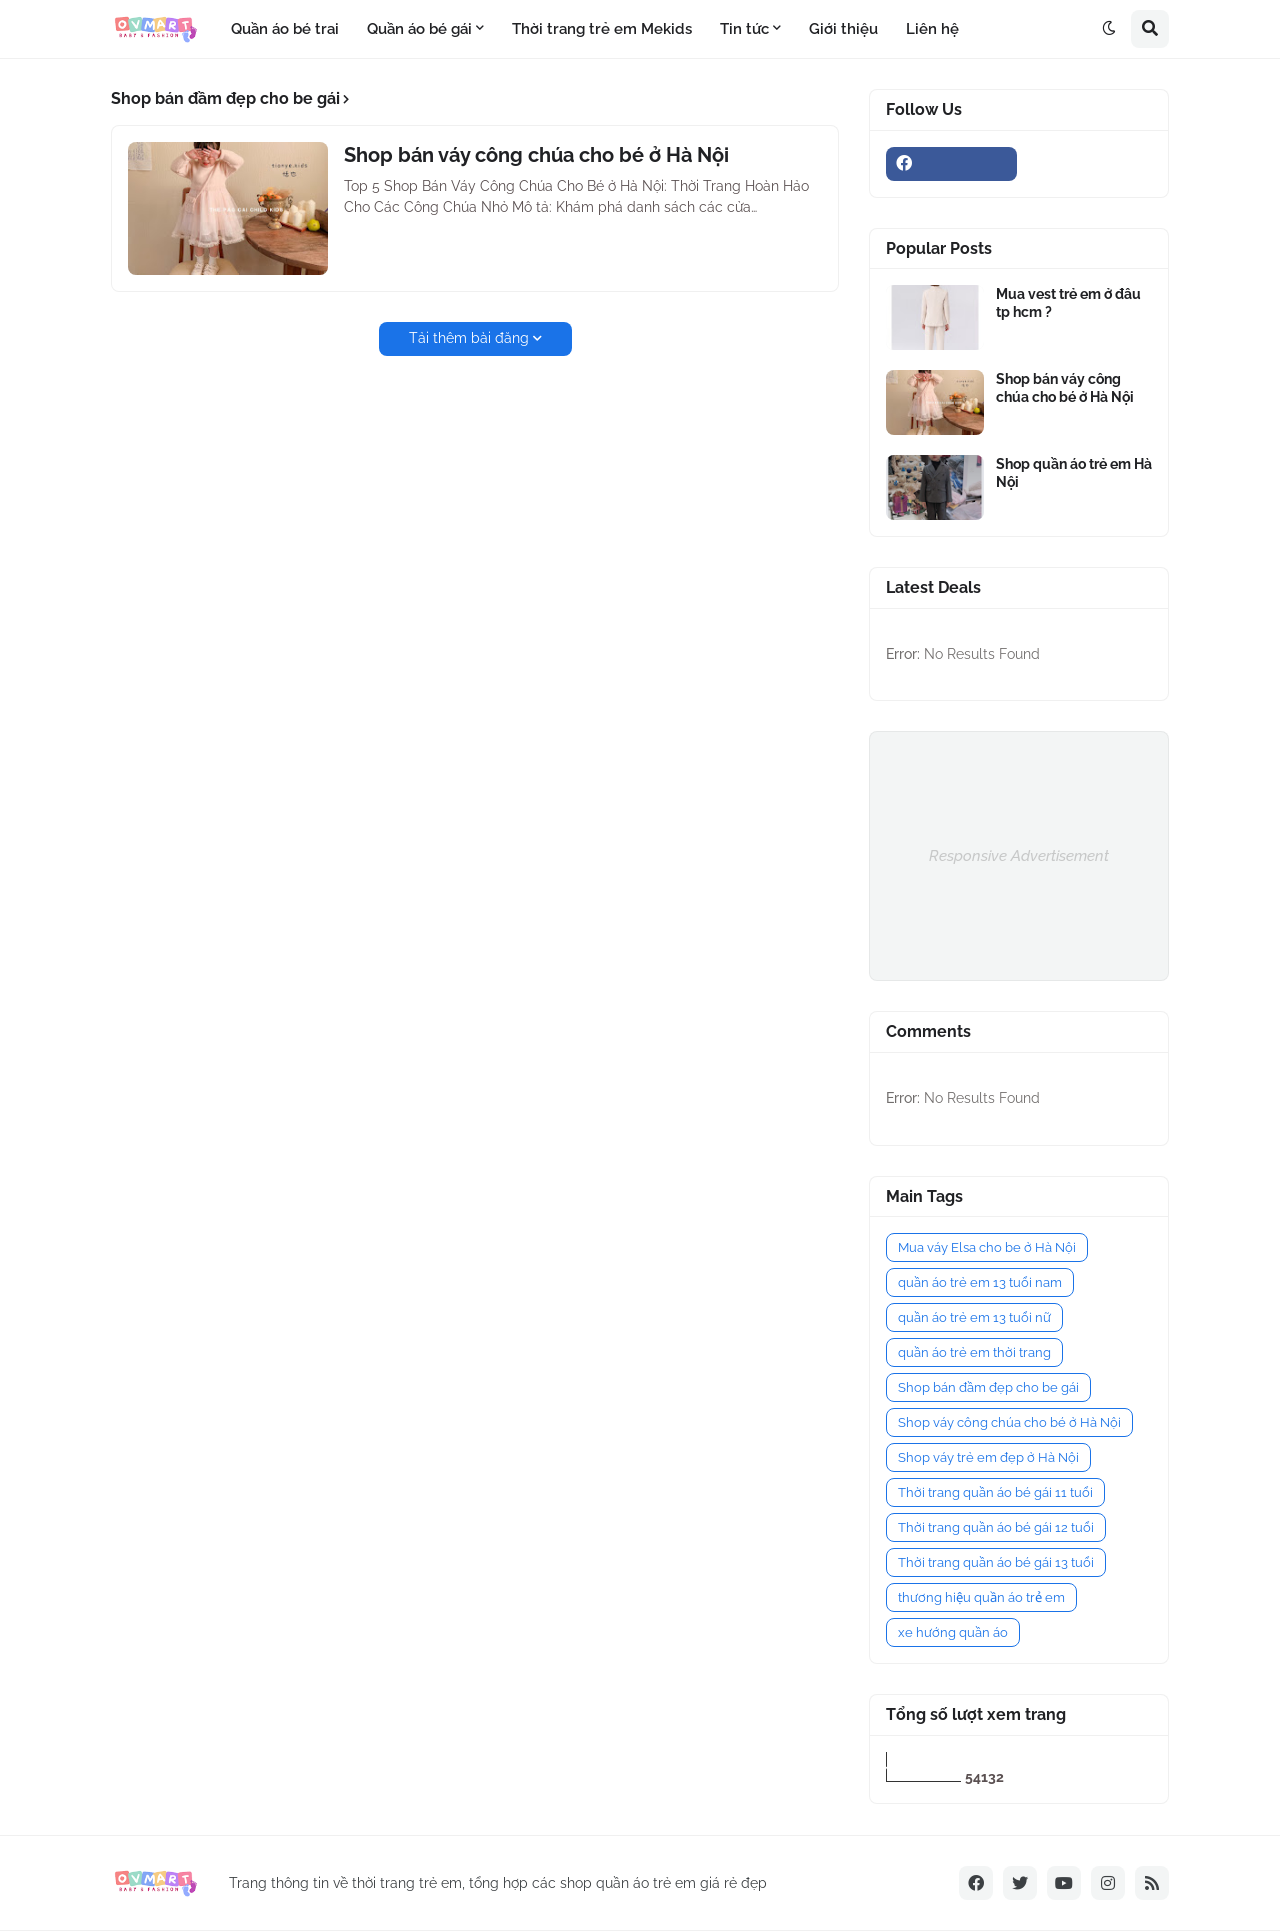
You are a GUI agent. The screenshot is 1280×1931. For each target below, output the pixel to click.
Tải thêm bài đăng (469, 338)
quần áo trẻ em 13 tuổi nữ (974, 1317)
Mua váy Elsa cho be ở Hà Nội (987, 1247)
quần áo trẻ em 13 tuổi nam (980, 1282)
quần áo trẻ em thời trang (974, 1352)
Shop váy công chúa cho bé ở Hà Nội (1009, 1422)
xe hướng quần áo (953, 1632)
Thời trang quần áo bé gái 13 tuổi (996, 1562)
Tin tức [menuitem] (744, 29)
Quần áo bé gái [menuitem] (419, 29)
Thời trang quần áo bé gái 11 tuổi (995, 1492)
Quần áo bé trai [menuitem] (285, 29)
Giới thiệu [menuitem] (843, 29)
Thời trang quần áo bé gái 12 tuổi (996, 1527)
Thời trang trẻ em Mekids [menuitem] (602, 29)
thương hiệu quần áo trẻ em (981, 1597)
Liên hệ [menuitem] (932, 29)
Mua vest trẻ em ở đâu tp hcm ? (1068, 303)
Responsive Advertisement (1019, 856)
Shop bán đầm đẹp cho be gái (988, 1387)
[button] (1109, 29)
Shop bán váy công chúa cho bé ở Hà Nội (536, 155)
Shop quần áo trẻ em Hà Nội (1074, 473)
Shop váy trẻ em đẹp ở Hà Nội (988, 1457)
